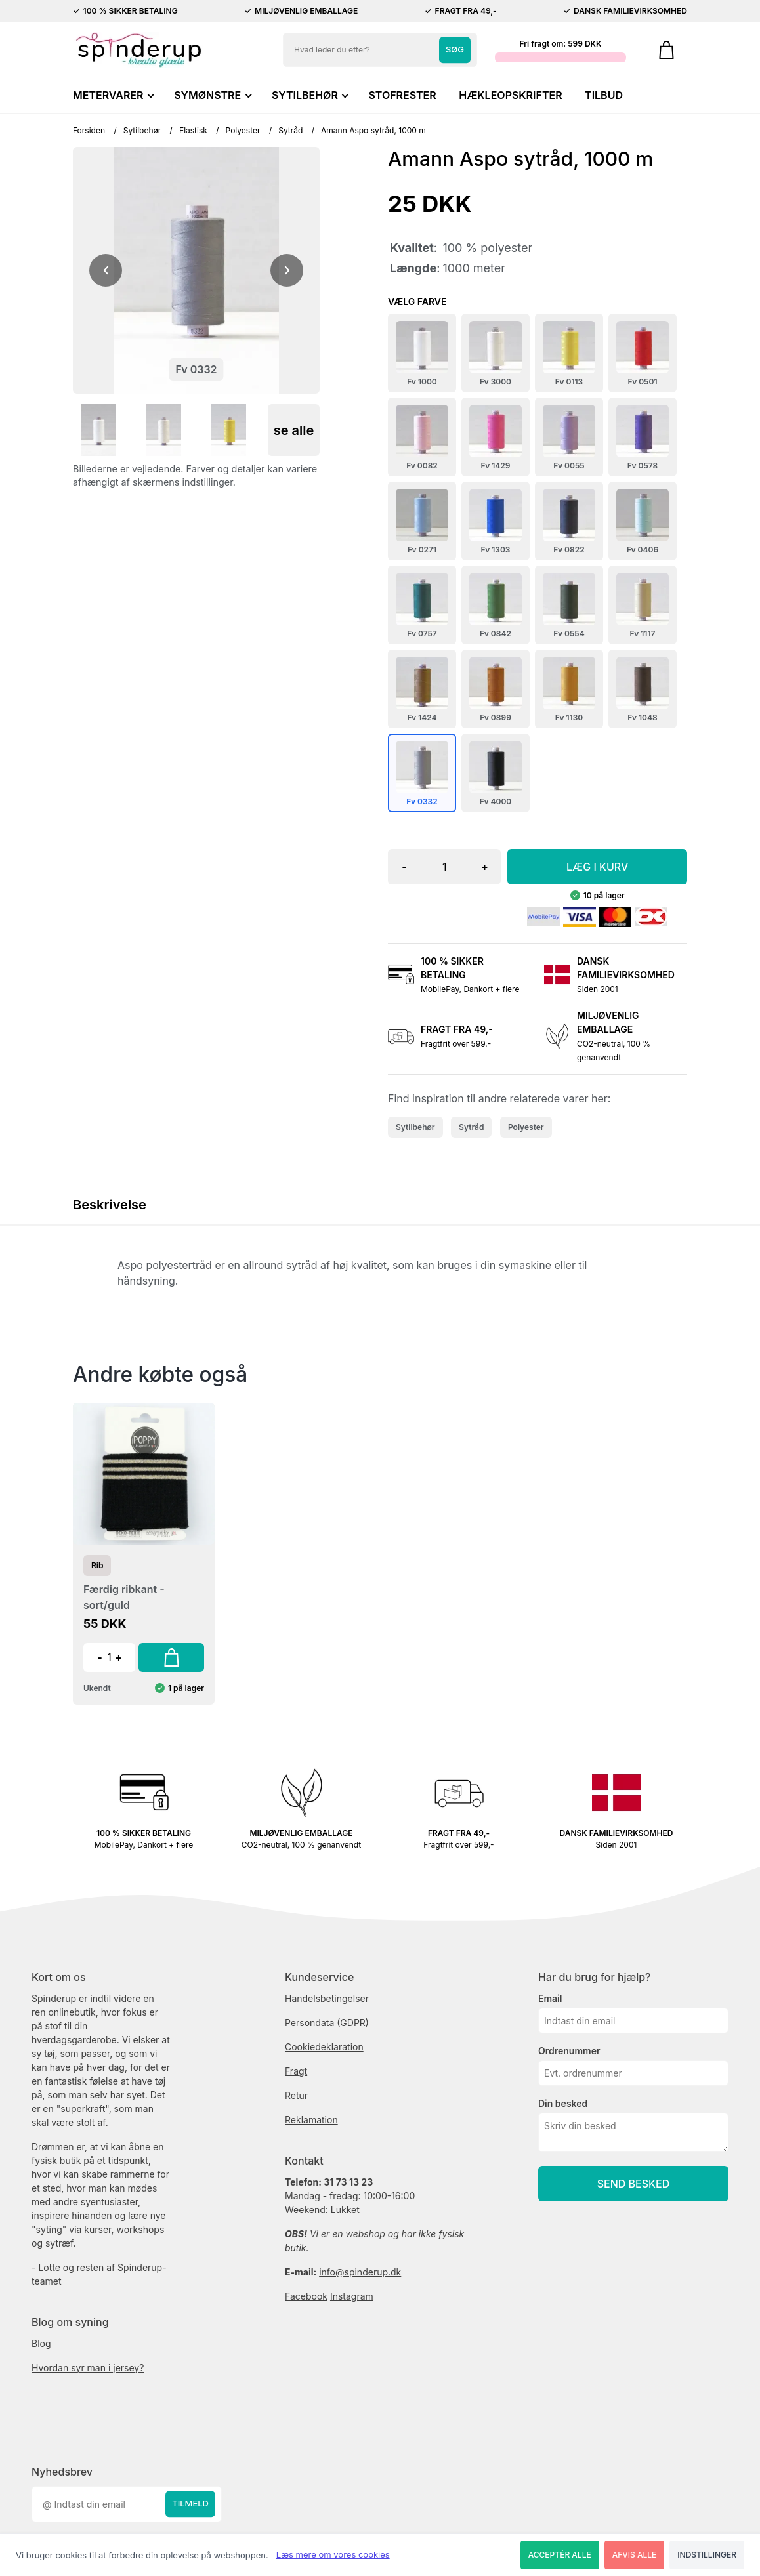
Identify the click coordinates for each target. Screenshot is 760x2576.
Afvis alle (634, 2555)
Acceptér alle (559, 2555)
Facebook (306, 2296)
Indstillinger (706, 2555)
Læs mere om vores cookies (333, 2554)
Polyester (243, 130)
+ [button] (484, 866)
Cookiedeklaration (324, 2046)
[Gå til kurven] (666, 50)
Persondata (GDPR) (327, 2022)
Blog (41, 2343)
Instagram (351, 2296)
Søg (455, 49)
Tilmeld (190, 2503)
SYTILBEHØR (309, 95)
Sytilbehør (142, 130)
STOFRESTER (402, 95)
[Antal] (444, 866)
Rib (97, 1565)
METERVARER (112, 95)
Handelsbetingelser (327, 1998)
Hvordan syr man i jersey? (88, 2367)
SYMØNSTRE (211, 95)
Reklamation (311, 2119)
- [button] (404, 866)
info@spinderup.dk (360, 2271)
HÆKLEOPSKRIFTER (510, 95)
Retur (296, 2095)
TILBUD (604, 95)
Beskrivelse (109, 1205)
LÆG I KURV (597, 866)
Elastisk (193, 130)
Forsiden (89, 130)
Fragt (296, 2071)
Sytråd (290, 130)
